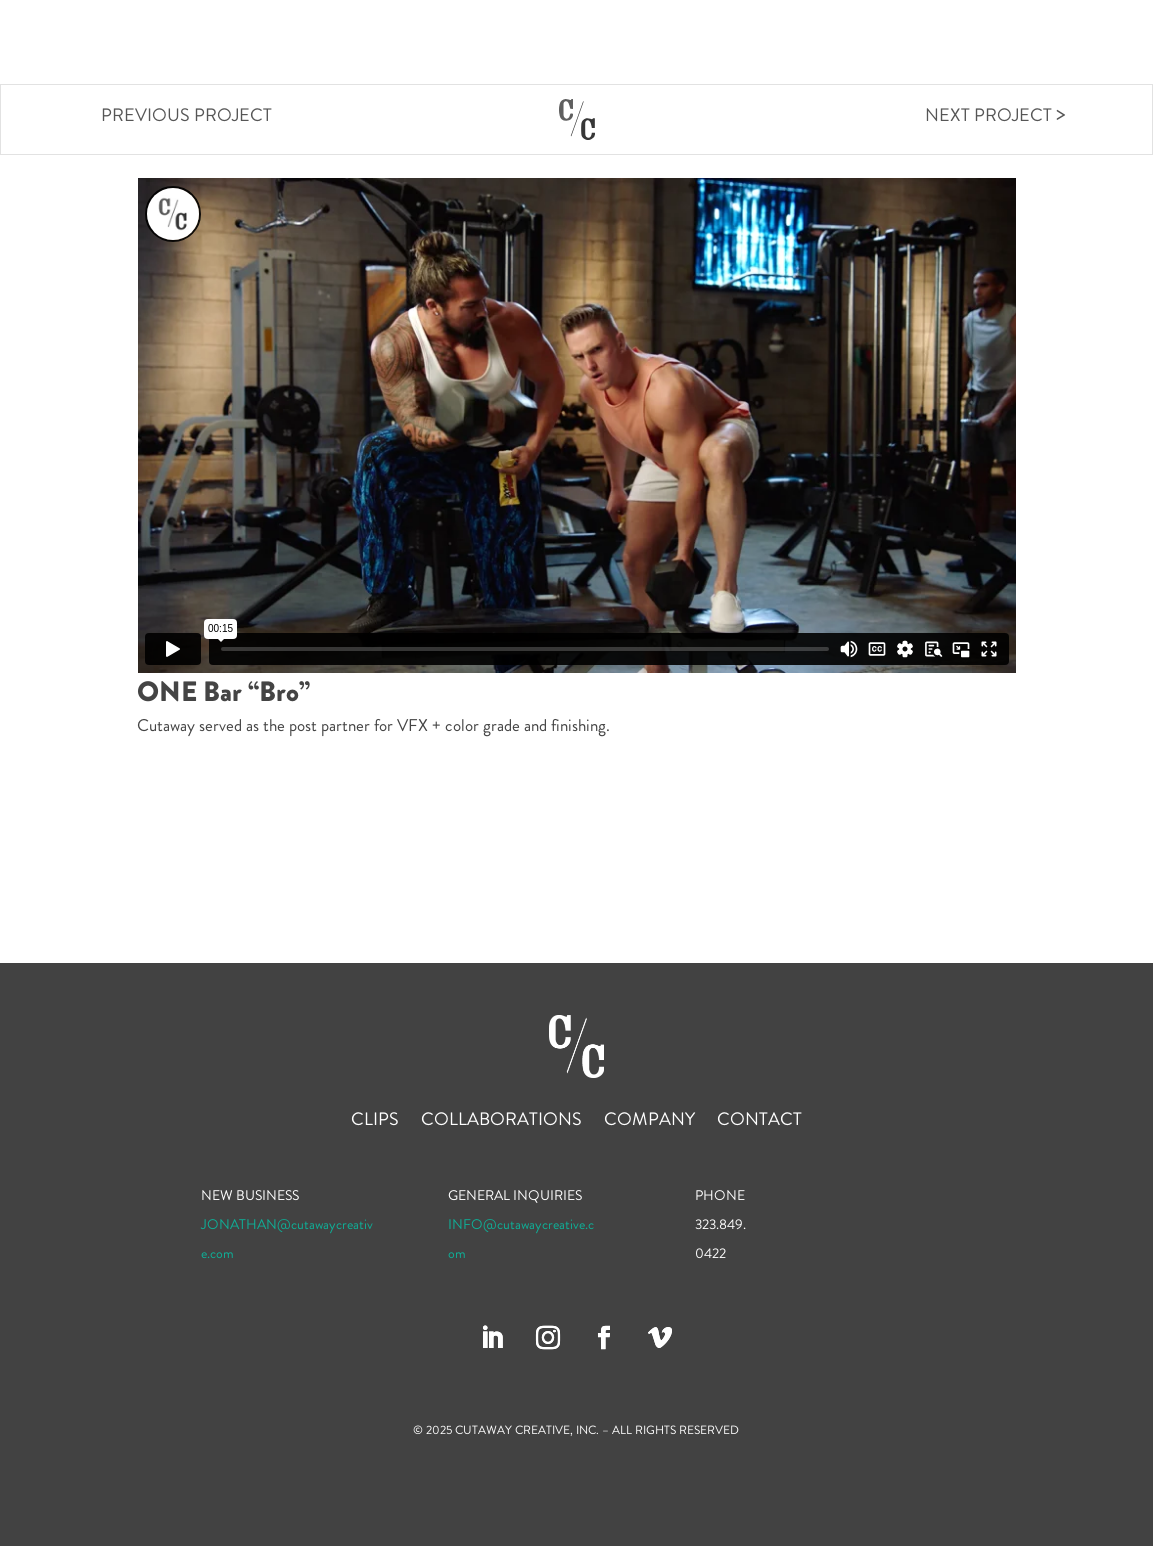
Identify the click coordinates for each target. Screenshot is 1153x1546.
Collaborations (858, 44)
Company (987, 44)
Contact (1086, 44)
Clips (747, 44)
